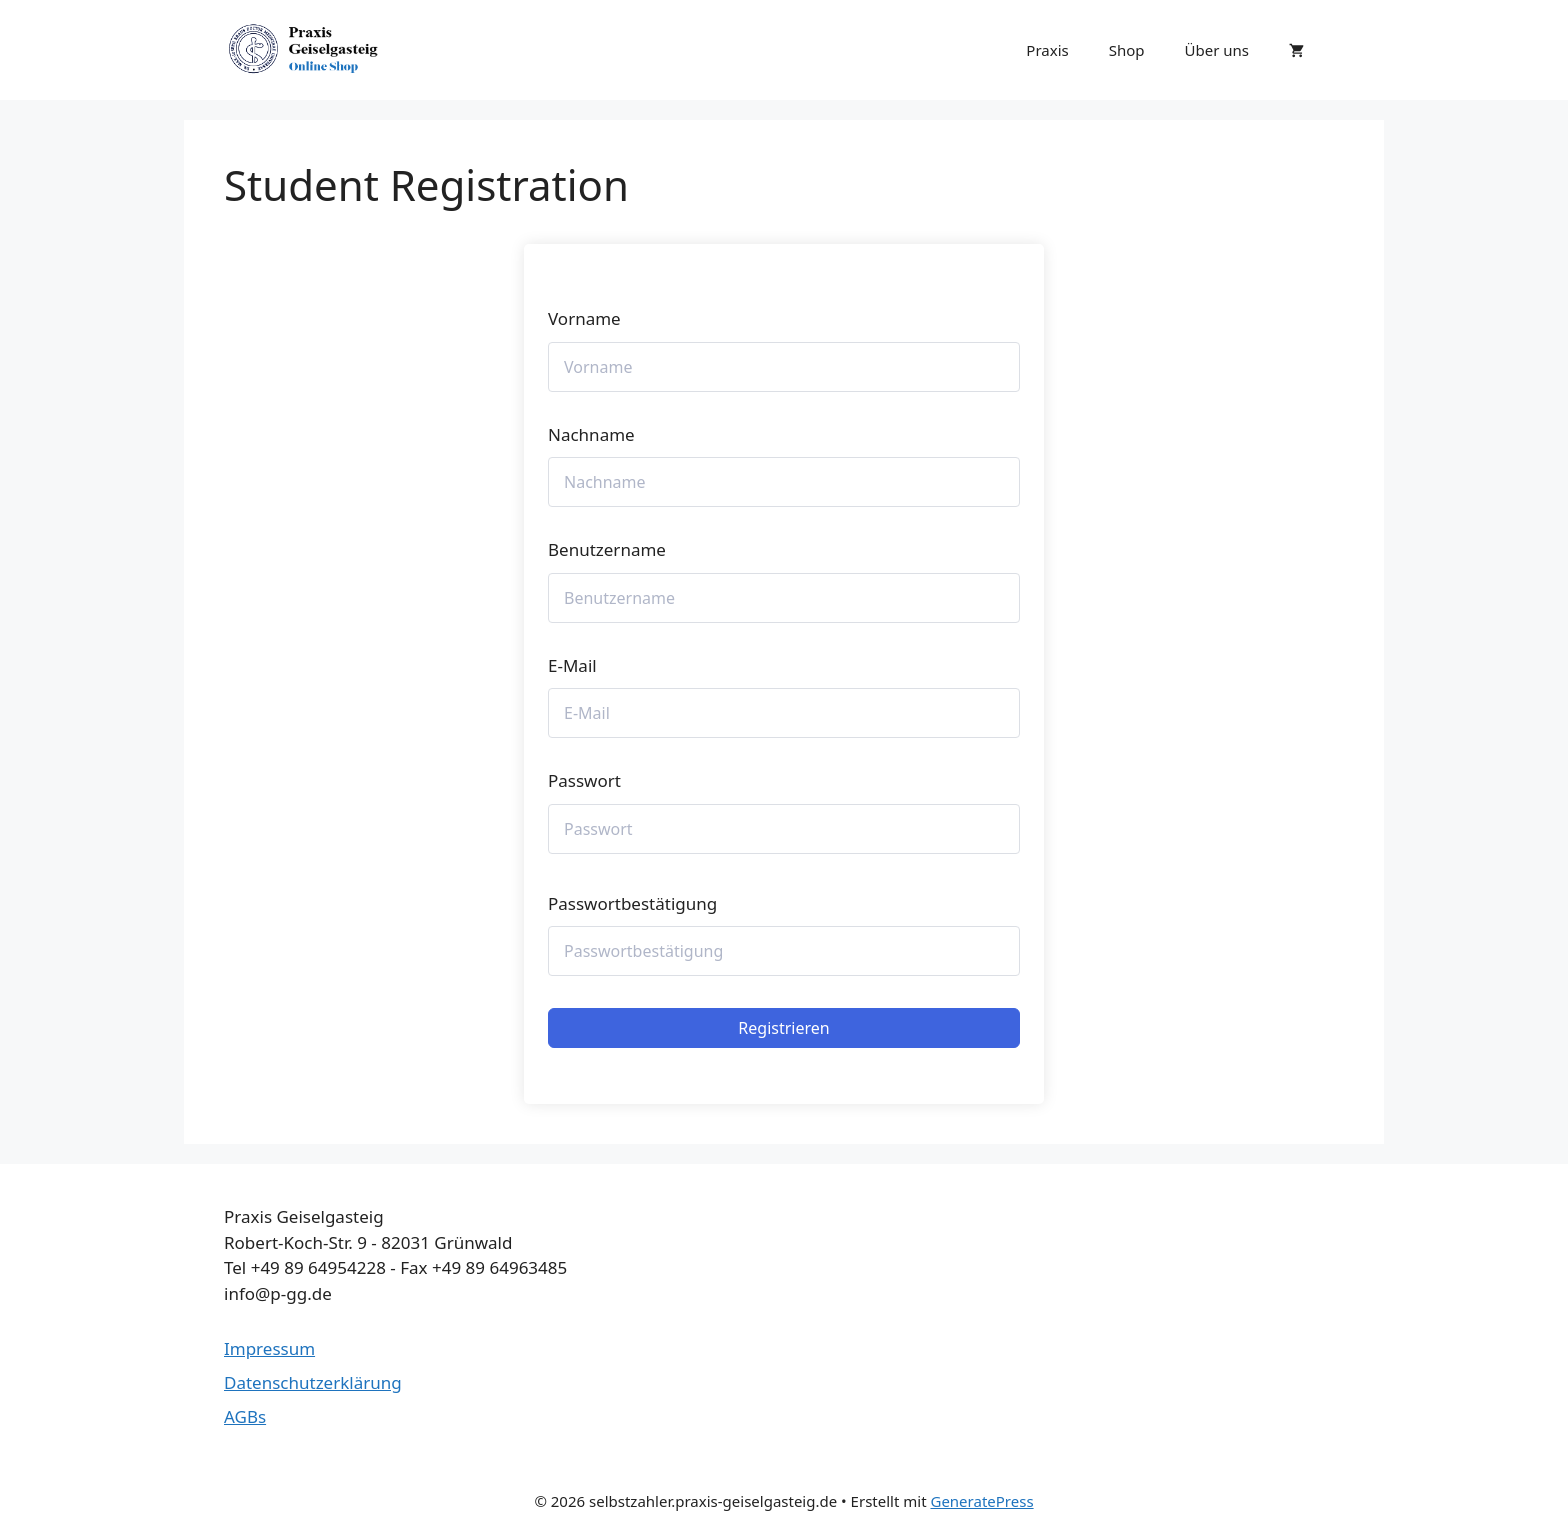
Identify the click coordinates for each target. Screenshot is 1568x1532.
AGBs (245, 1416)
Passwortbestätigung (632, 903)
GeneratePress (981, 1501)
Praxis (1047, 50)
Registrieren (783, 1028)
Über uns (1217, 50)
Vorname (584, 318)
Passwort (584, 780)
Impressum (269, 1348)
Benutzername (607, 549)
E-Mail (572, 665)
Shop (1127, 50)
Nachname (591, 434)
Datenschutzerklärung (313, 1382)
